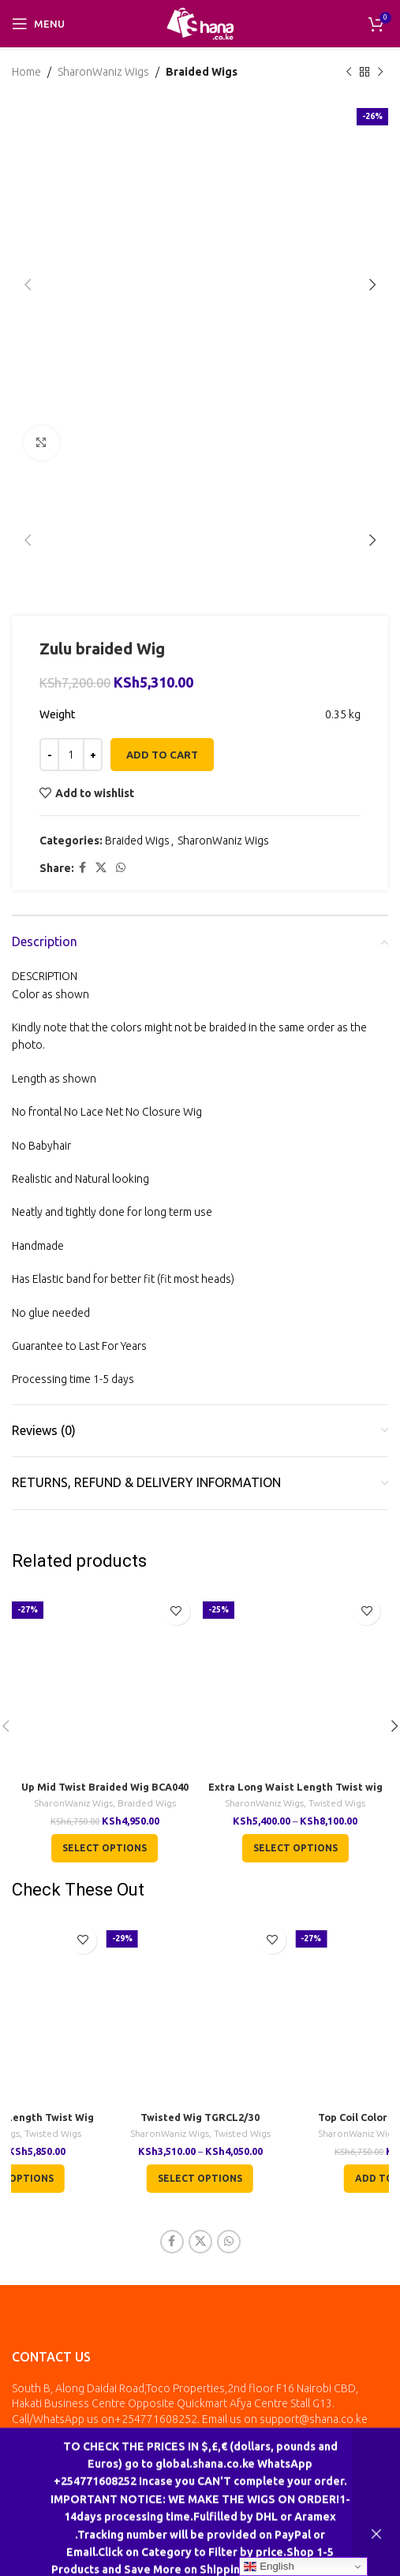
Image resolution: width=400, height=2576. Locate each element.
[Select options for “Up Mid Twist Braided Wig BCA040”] (104, 1848)
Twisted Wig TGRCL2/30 (200, 2117)
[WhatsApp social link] (120, 868)
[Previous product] (349, 72)
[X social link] (101, 868)
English (268, 2566)
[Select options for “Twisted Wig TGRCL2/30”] (200, 2178)
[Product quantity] (71, 755)
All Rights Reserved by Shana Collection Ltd (152, 2485)
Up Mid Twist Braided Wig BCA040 (105, 1786)
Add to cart (162, 754)
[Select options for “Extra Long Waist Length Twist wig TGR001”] (295, 1848)
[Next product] (380, 72)
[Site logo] (200, 23)
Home (26, 71)
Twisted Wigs (336, 1803)
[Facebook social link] (82, 868)
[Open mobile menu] (38, 23)
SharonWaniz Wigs (103, 71)
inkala (328, 2485)
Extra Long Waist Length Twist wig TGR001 (295, 1792)
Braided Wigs (201, 71)
